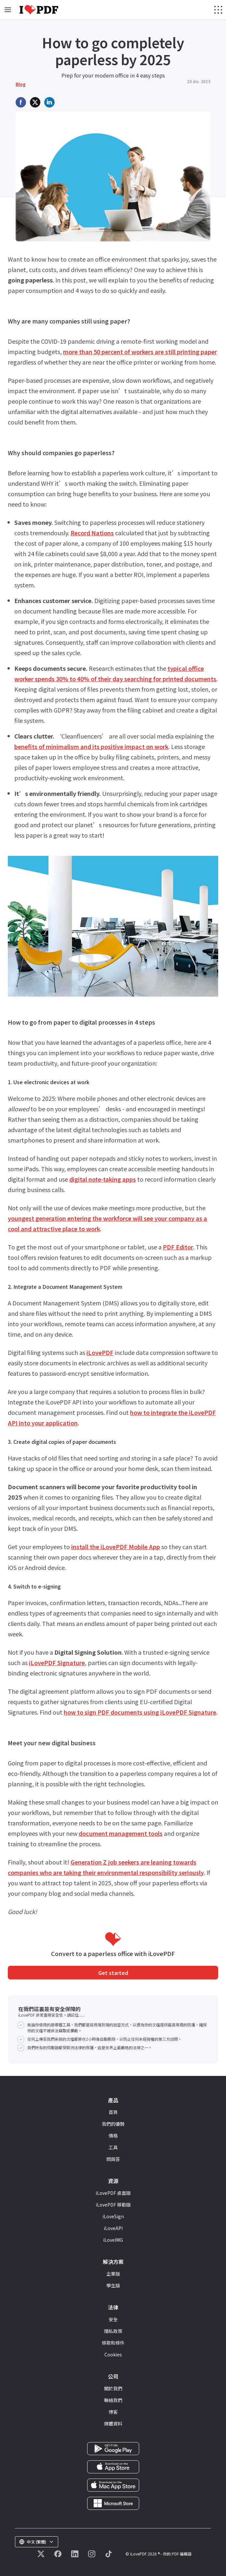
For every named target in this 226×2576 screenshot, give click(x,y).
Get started (113, 1973)
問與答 (113, 2159)
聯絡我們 (113, 2400)
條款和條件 (113, 2342)
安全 (113, 2319)
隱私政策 (113, 2331)
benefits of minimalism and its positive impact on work (91, 746)
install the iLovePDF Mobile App (115, 1546)
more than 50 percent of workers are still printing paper (140, 351)
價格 (113, 2135)
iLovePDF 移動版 (113, 2204)
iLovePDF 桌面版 (113, 2193)
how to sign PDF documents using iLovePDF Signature (140, 1712)
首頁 (113, 2112)
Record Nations (92, 532)
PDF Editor (178, 1247)
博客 (113, 2412)
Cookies (113, 2354)
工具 (113, 2147)
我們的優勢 (113, 2124)
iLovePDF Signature (57, 1662)
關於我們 (113, 2388)
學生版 (113, 2285)
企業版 (113, 2273)
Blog (21, 84)
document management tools (121, 1833)
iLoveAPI (113, 2228)
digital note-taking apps (102, 1179)
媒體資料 (113, 2423)
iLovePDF (99, 1352)
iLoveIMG (113, 2240)
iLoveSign (113, 2216)
